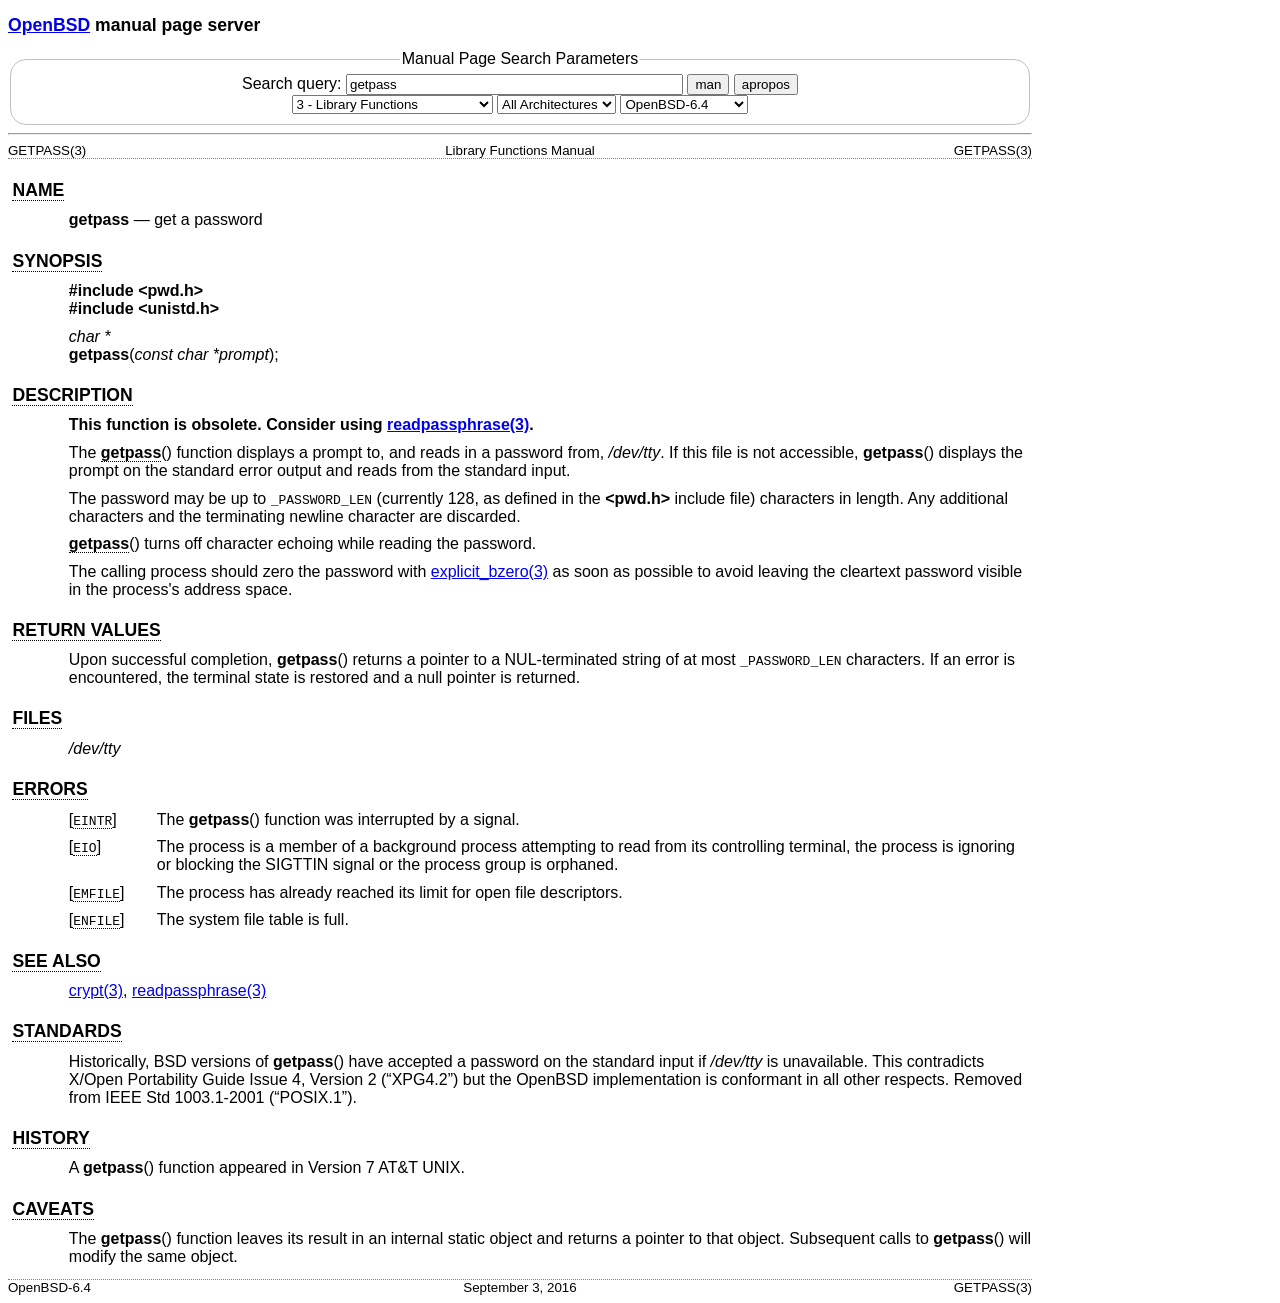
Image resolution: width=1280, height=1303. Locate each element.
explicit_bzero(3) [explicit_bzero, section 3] (489, 571)
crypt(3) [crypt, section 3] (96, 990)
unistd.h (179, 308)
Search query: (465, 83)
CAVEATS (52, 1209)
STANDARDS (66, 1031)
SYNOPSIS (57, 261)
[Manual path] (684, 104)
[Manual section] (392, 104)
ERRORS (49, 789)
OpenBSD (49, 25)
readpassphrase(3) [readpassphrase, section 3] (458, 424)
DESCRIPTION (72, 395)
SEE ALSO (56, 961)
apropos (766, 84)
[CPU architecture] (556, 104)
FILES (37, 718)
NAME (38, 190)
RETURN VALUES (86, 630)
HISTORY (50, 1138)
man (708, 84)
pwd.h (171, 290)
